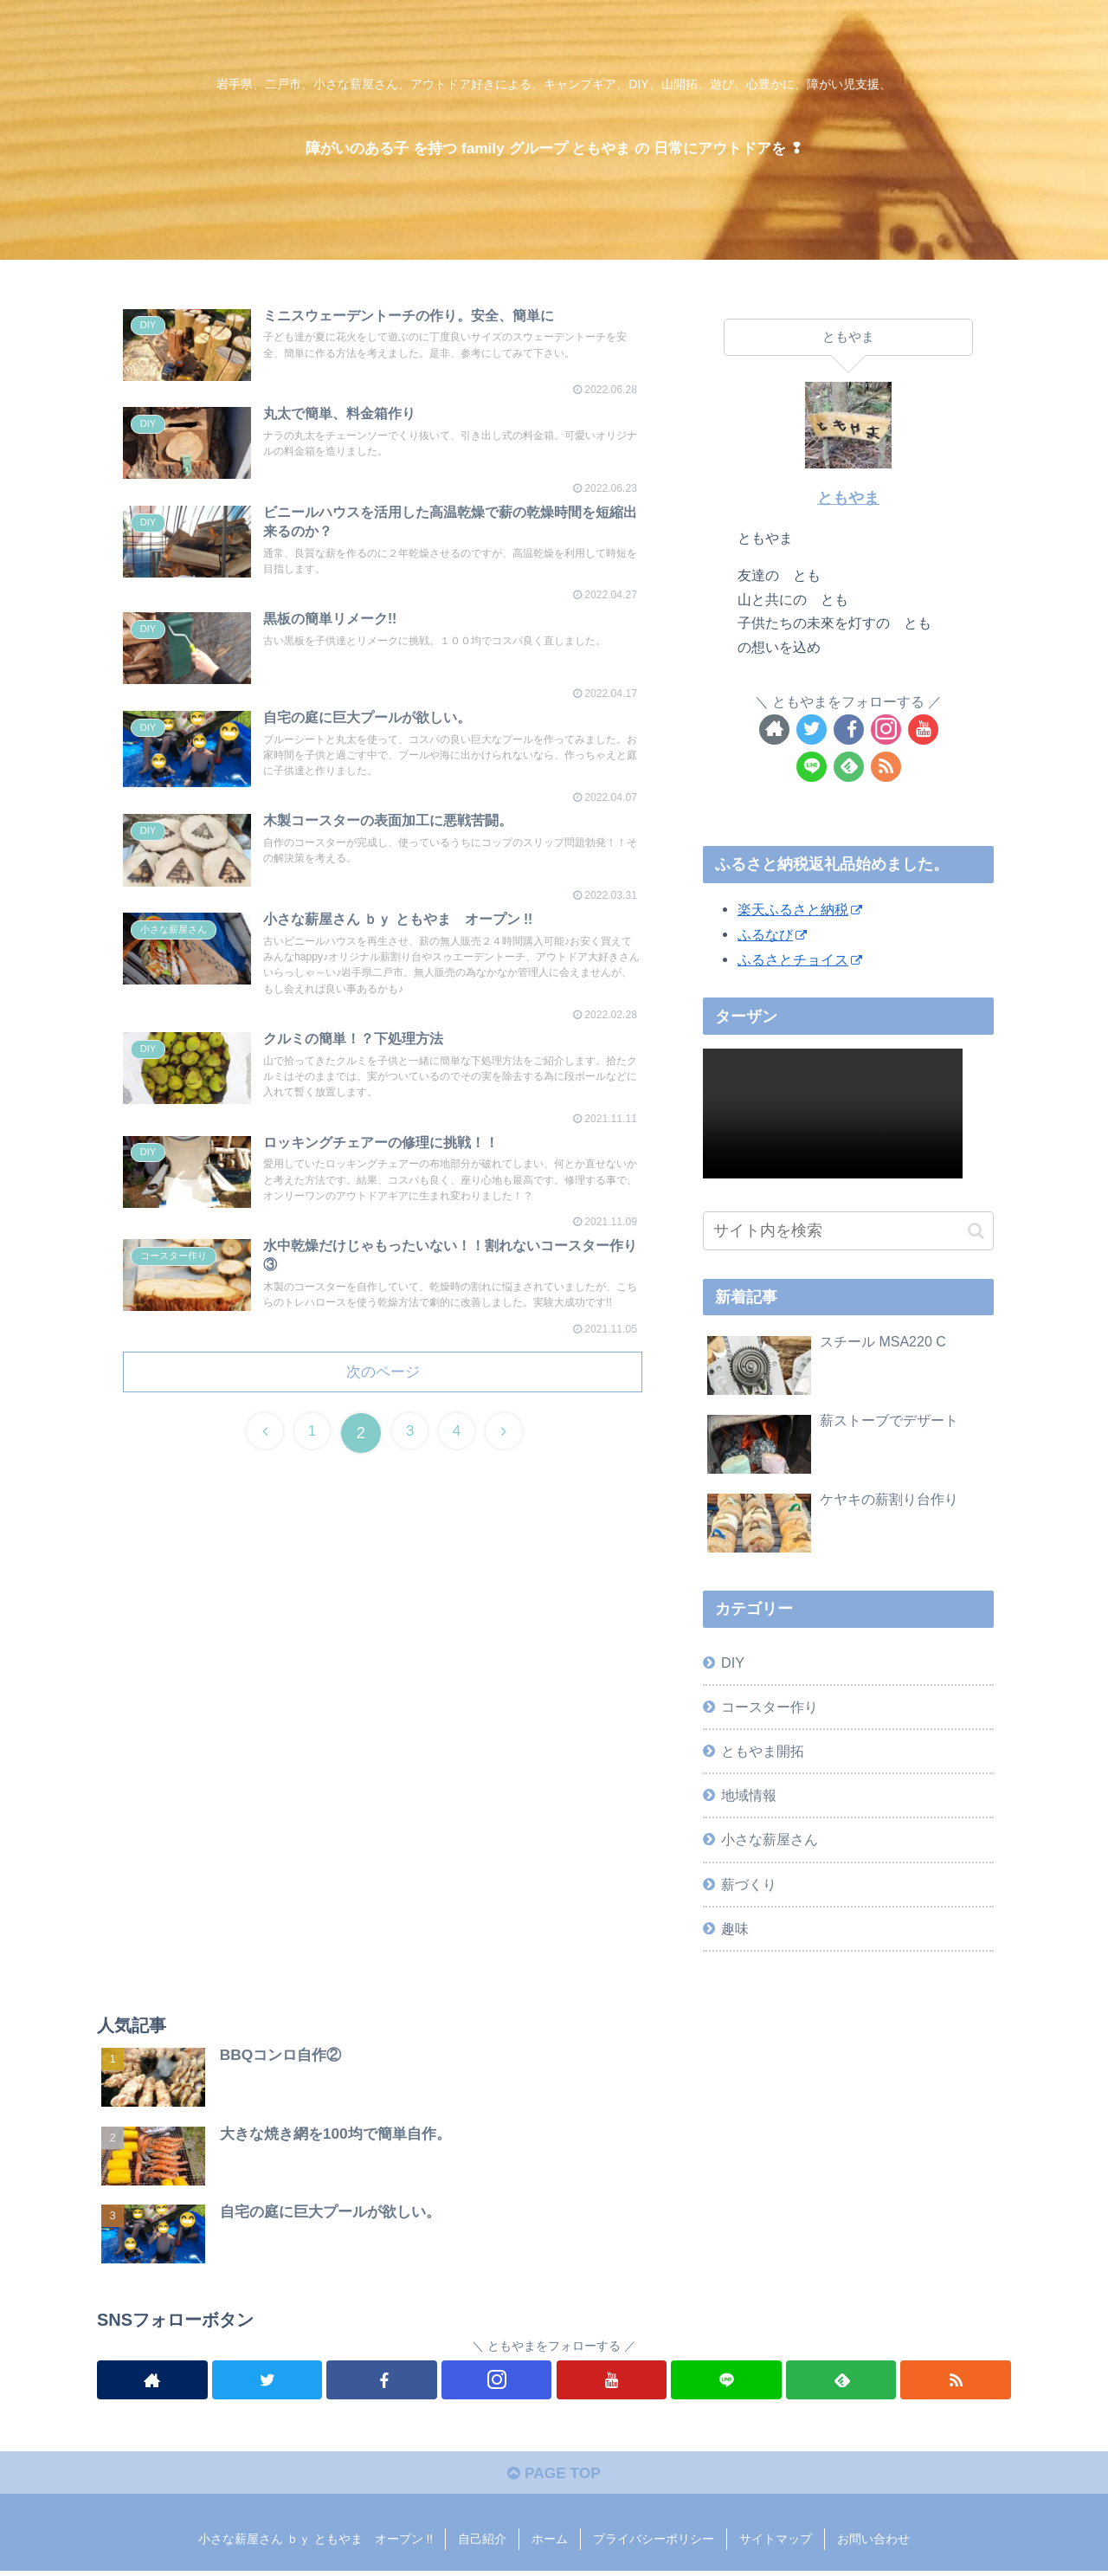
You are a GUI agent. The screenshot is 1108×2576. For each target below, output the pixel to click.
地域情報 (748, 1795)
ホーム (549, 2544)
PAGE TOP (554, 2478)
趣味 (735, 1928)
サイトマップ (775, 2544)
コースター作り (769, 1706)
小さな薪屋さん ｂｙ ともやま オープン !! (315, 2544)
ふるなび (772, 934)
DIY (732, 1662)
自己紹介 (482, 2544)
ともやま (848, 498)
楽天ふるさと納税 (800, 909)
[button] (976, 1231)
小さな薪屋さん (769, 1839)
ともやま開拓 (762, 1751)
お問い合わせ (873, 2544)
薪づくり (748, 1884)
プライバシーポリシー (653, 2544)
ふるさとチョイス (800, 959)
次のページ (383, 1415)
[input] (848, 1230)
